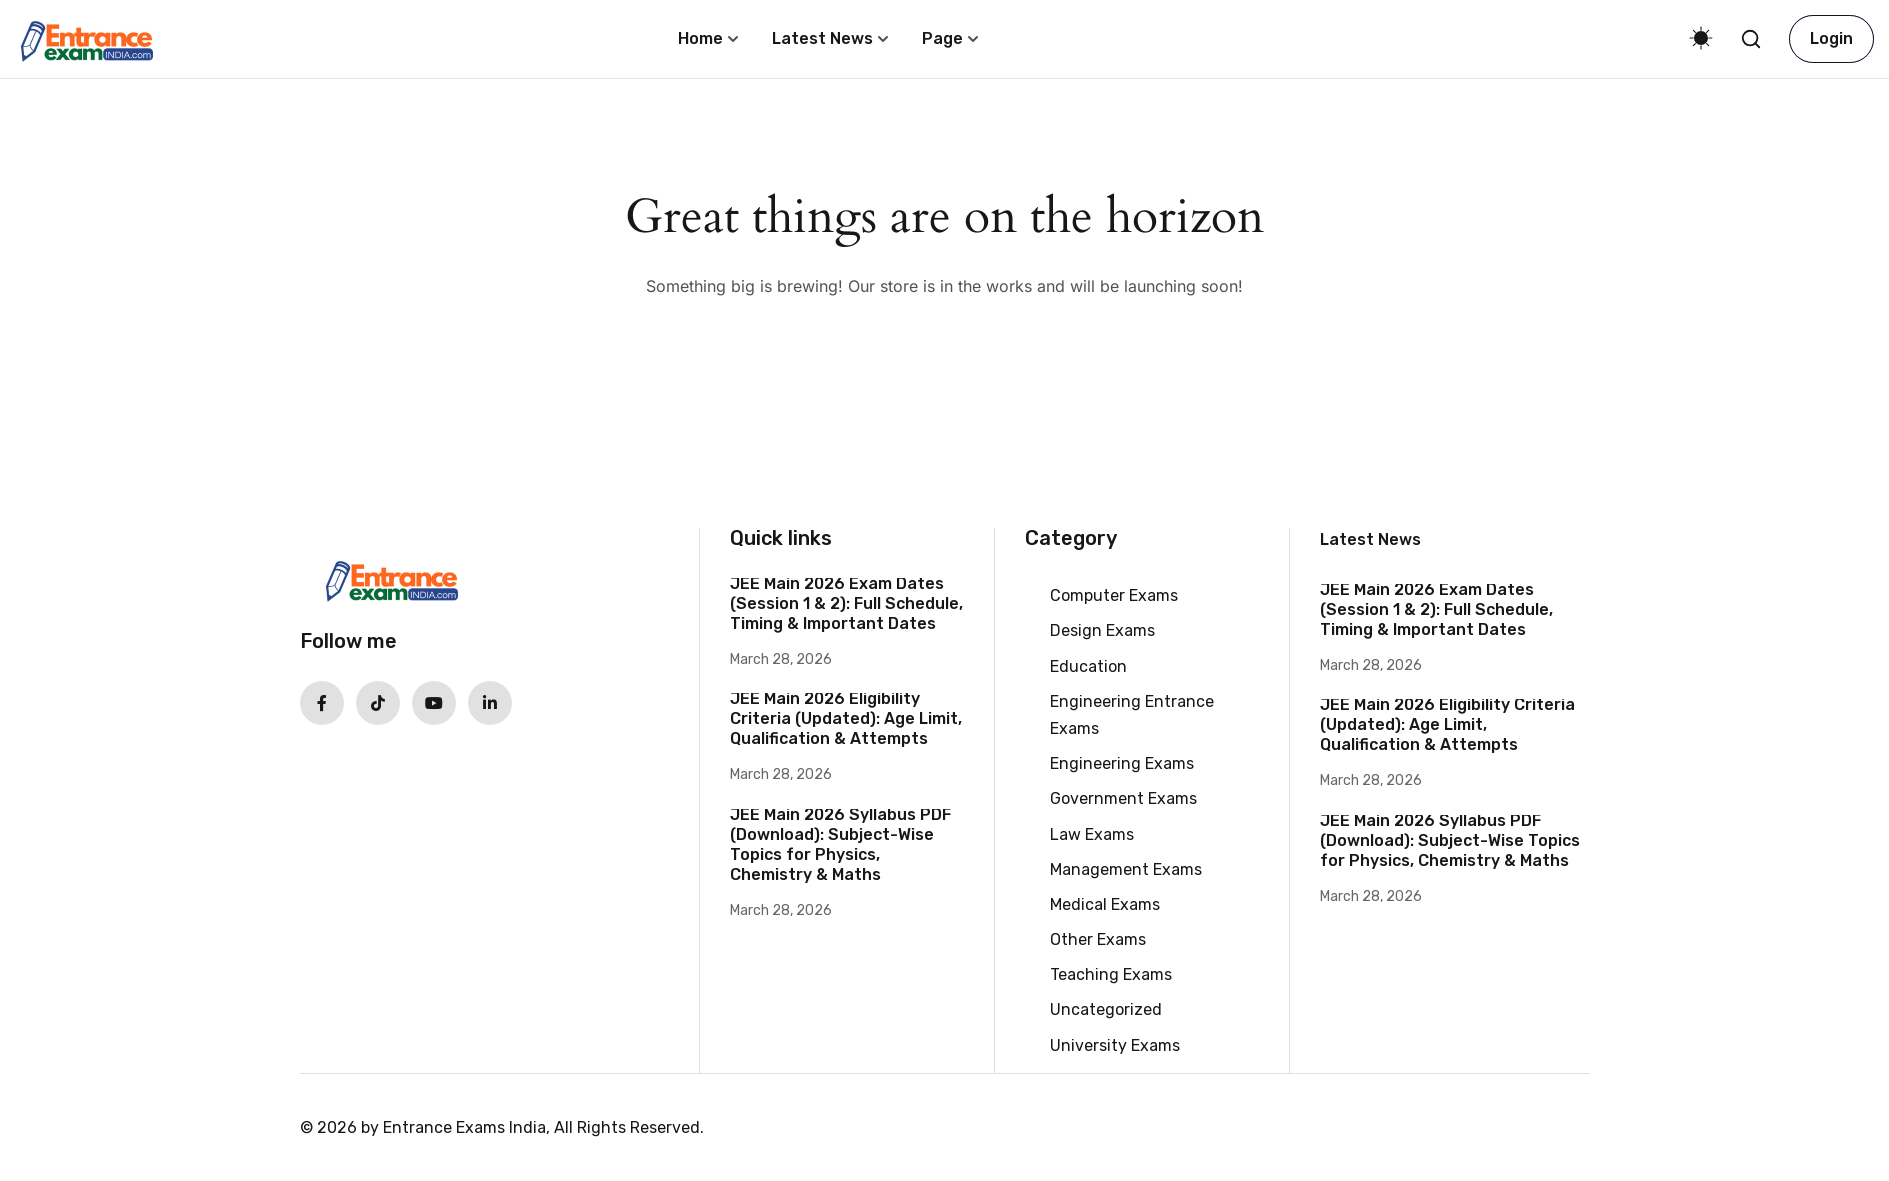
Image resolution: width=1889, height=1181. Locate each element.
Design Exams (1102, 630)
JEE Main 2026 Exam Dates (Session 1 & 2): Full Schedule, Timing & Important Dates (846, 603)
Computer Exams (1114, 595)
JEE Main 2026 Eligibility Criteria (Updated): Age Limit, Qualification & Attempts (846, 718)
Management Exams (1126, 869)
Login (1831, 38)
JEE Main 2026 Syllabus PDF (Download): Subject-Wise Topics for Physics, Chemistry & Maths (840, 844)
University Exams (1115, 1045)
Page (942, 38)
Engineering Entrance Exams (1132, 715)
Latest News (822, 38)
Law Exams (1092, 834)
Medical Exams (1105, 904)
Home (700, 38)
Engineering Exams (1122, 763)
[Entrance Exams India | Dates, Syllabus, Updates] (85, 37)
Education (1088, 666)
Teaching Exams (1111, 974)
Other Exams (1098, 939)
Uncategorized (1106, 1009)
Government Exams (1123, 798)
